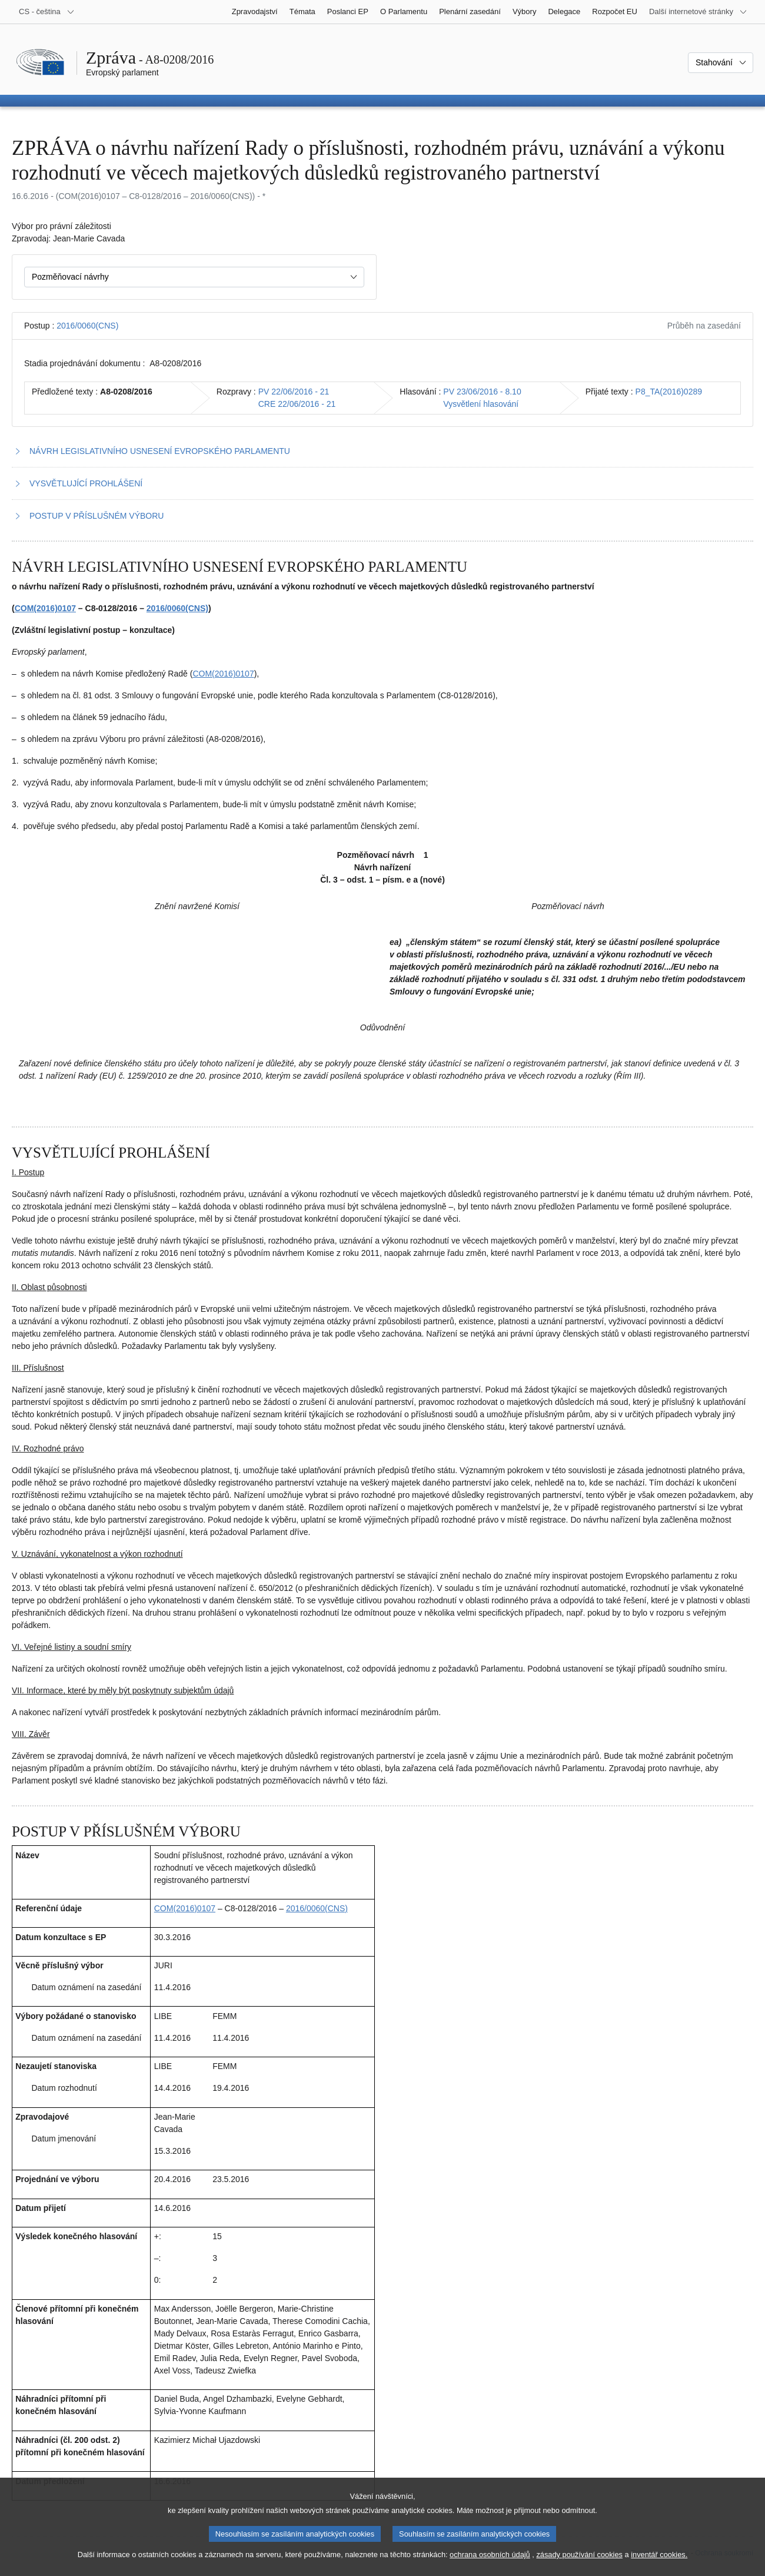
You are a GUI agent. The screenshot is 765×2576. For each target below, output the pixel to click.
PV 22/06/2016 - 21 (294, 391)
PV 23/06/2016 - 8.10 (482, 391)
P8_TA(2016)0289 (669, 391)
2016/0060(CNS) (87, 325)
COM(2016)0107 (45, 608)
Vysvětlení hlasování (480, 404)
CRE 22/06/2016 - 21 (297, 404)
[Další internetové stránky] (698, 12)
